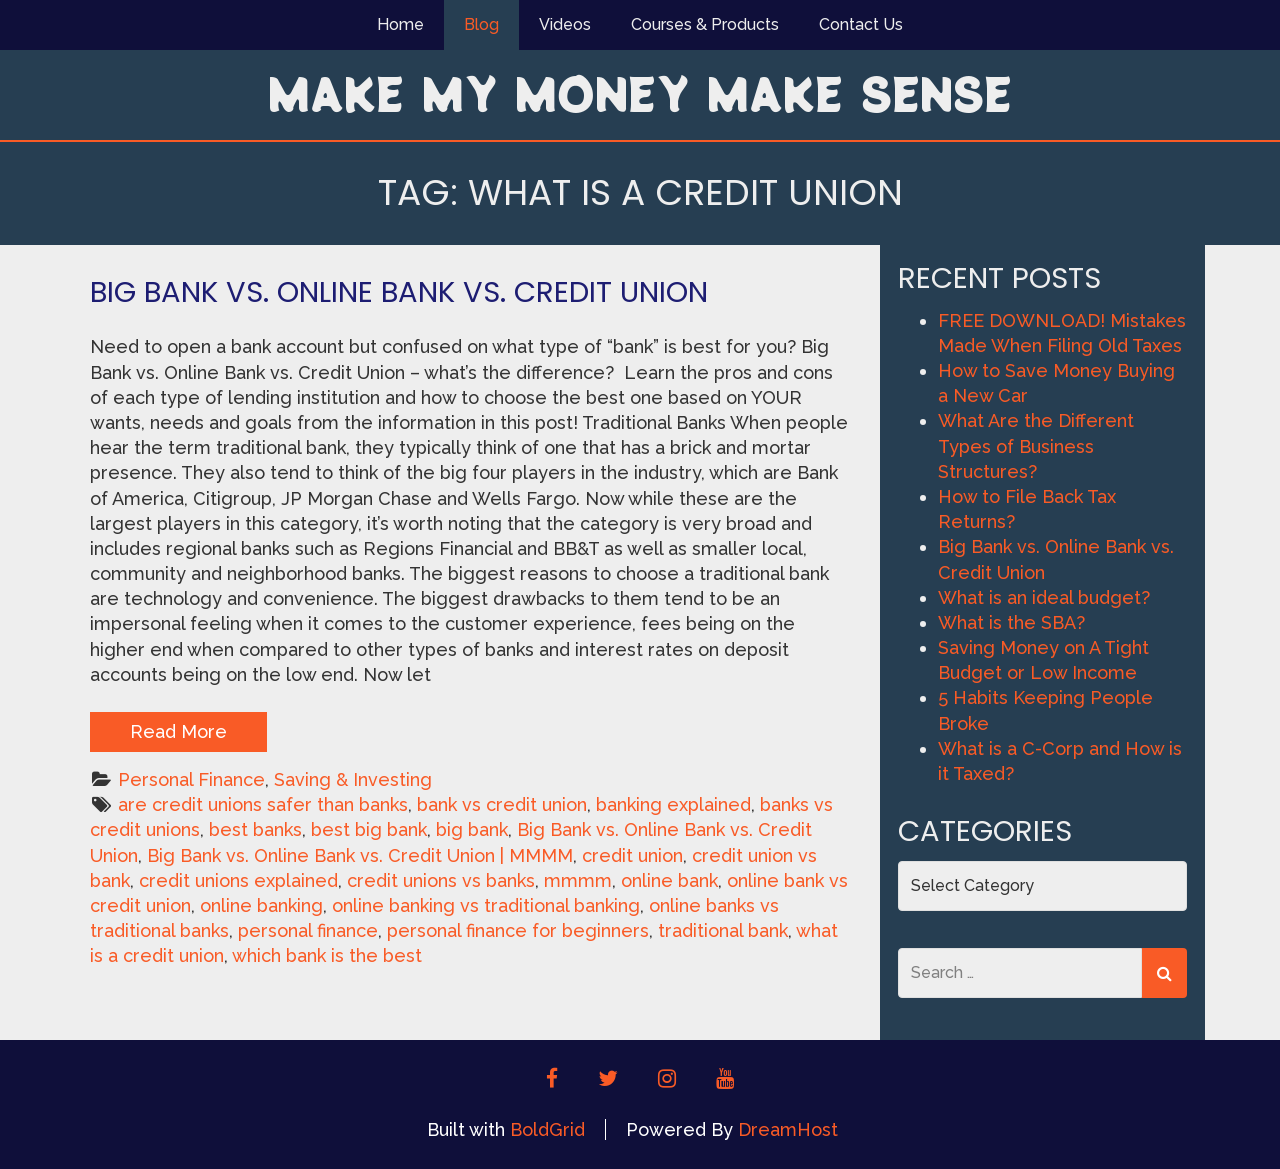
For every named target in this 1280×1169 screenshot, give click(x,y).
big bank (472, 829)
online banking (261, 905)
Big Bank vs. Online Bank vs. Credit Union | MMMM (360, 855)
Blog (481, 24)
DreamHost (788, 1129)
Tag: (640, 192)
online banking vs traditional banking (486, 905)
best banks (255, 829)
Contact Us (861, 24)
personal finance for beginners (518, 930)
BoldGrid (547, 1129)
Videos (565, 24)
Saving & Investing (353, 779)
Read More (178, 731)
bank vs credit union (502, 804)
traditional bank (723, 930)
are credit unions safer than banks (263, 804)
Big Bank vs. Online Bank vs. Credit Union (399, 292)
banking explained (673, 804)
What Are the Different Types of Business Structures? (1036, 445)
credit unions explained (238, 880)
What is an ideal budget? (1044, 597)
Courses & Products (705, 24)
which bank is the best (327, 955)
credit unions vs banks (441, 880)
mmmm (578, 880)
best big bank (369, 829)
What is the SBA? (1011, 622)
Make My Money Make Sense (640, 93)
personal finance (308, 930)
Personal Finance (191, 779)
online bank (669, 880)
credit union (632, 855)
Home (400, 24)
